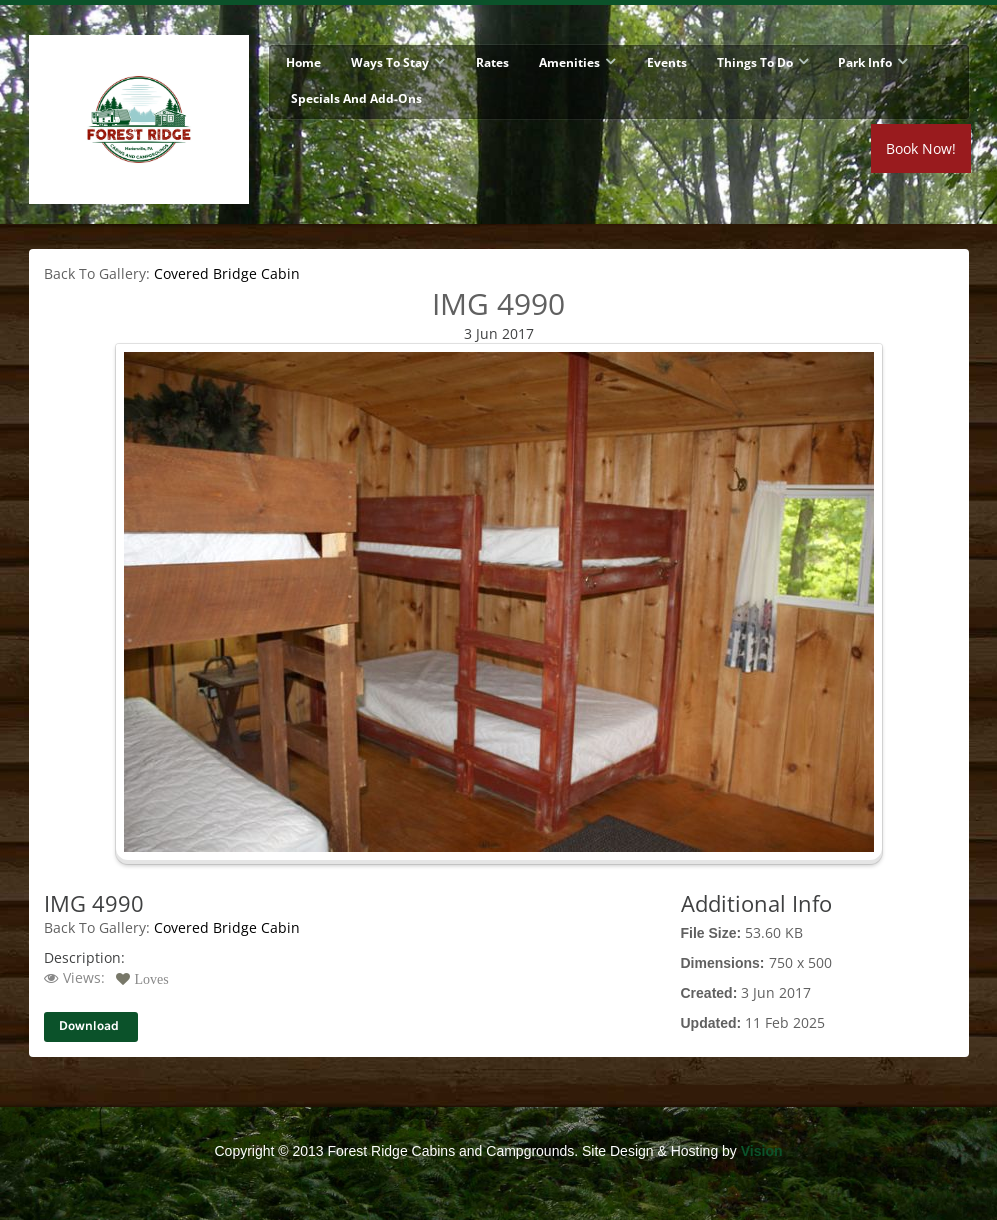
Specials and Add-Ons (356, 98)
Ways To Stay (390, 62)
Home (303, 62)
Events (667, 62)
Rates (492, 62)
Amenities (569, 62)
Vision (762, 1151)
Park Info (865, 62)
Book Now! (921, 148)
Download (89, 1026)
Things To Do (755, 62)
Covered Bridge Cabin (227, 273)
